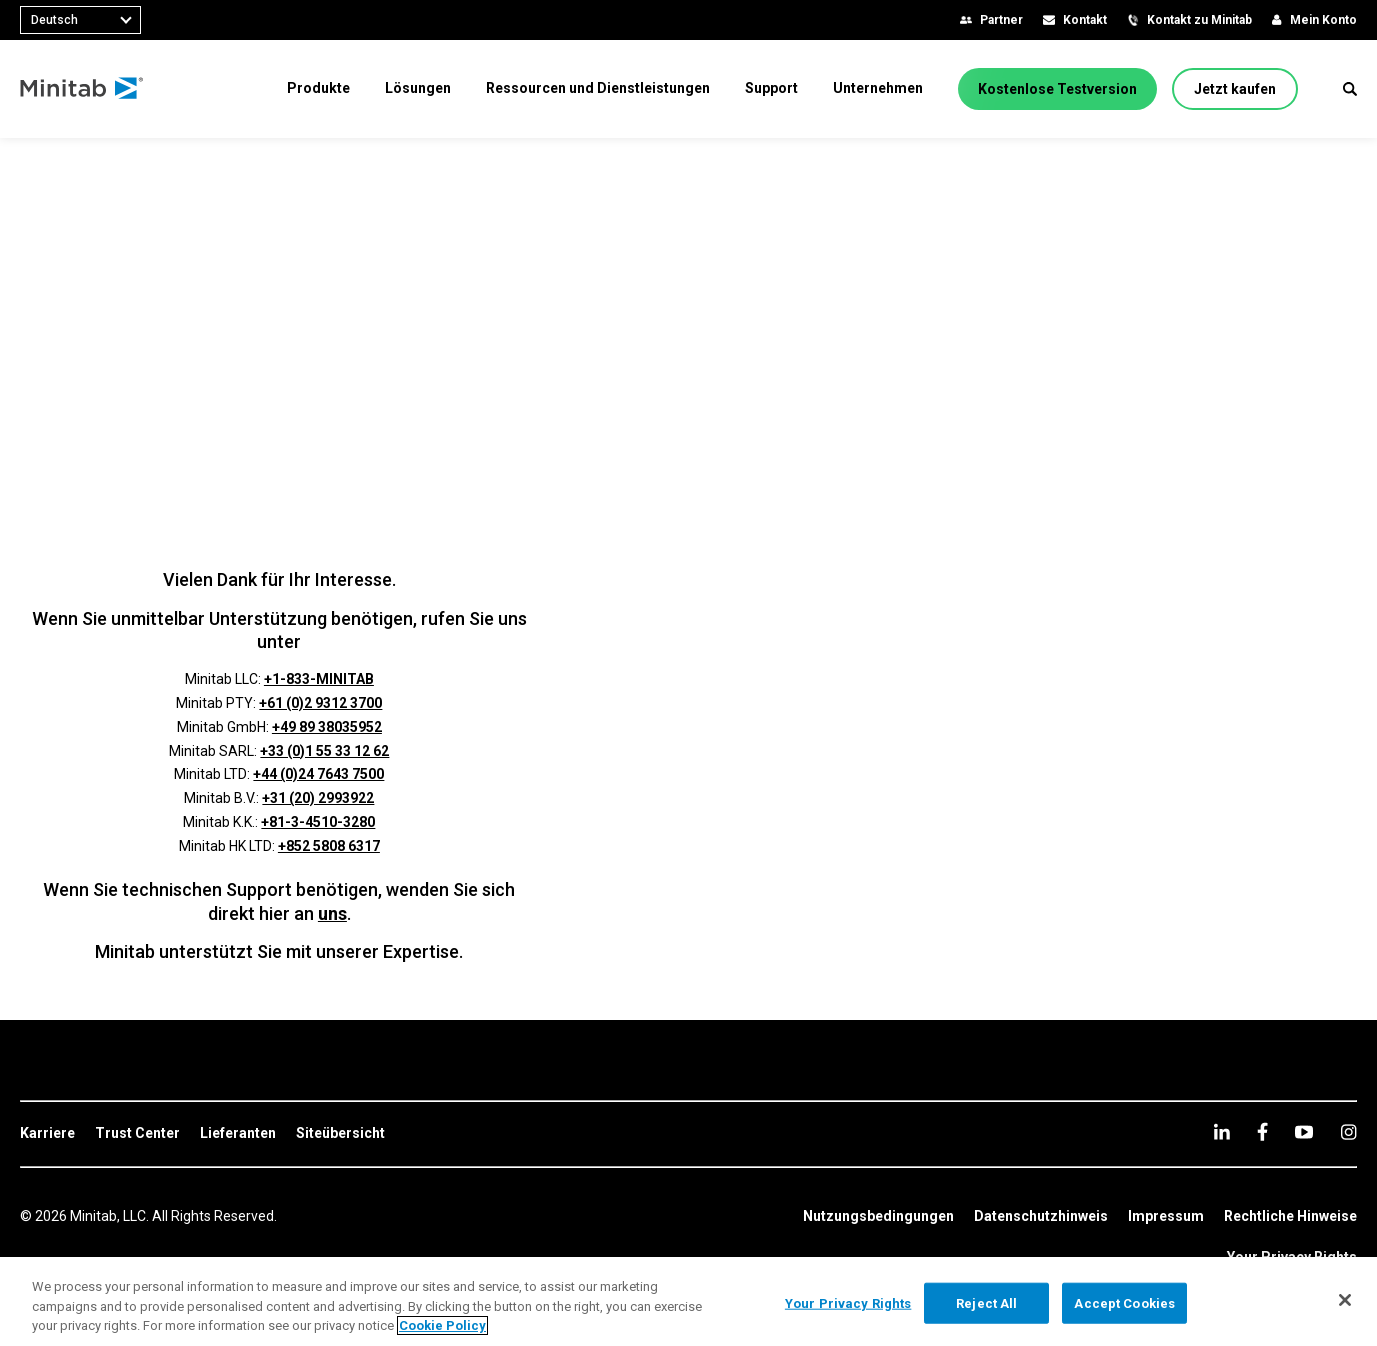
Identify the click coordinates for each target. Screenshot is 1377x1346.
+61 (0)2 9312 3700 (320, 703)
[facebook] (1262, 1131)
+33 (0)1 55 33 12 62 (324, 751)
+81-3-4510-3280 (318, 822)
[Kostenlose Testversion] (1057, 89)
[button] (1350, 89)
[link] (47, 1134)
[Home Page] (82, 89)
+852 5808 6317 (329, 846)
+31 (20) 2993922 (318, 798)
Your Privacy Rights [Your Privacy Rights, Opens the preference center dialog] (848, 1302)
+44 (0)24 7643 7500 (318, 774)
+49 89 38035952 (327, 727)
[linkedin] (1222, 1131)
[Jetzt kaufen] (1235, 89)
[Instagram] (1348, 1132)
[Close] (1345, 1300)
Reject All (986, 1302)
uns (332, 913)
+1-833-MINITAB (319, 679)
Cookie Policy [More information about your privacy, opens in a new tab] (442, 1325)
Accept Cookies (1124, 1302)
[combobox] (80, 20)
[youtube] (1304, 1132)
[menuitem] (318, 88)
